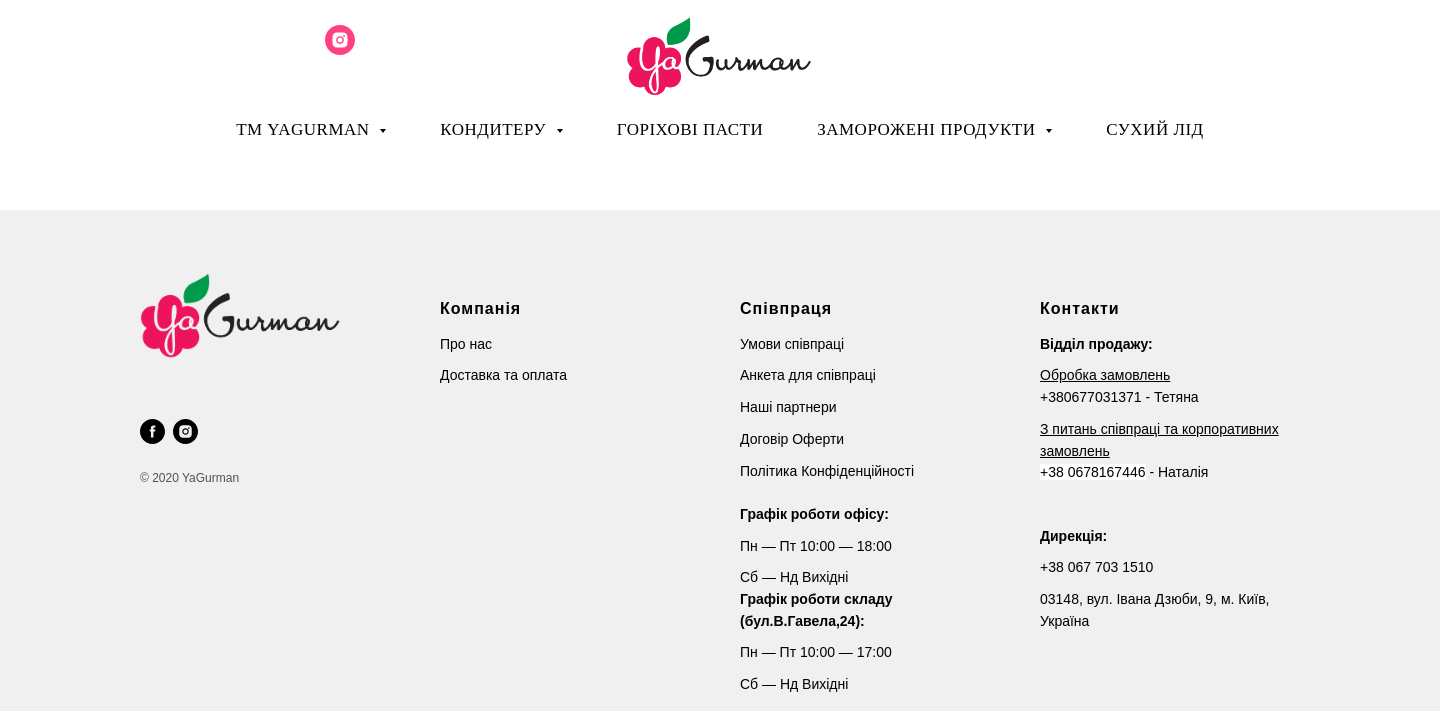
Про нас (466, 344)
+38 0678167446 (1093, 472)
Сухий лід (1155, 129)
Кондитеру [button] (495, 129)
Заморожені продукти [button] (928, 129)
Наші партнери (788, 407)
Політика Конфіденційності (827, 471)
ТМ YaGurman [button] (305, 129)
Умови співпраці (792, 344)
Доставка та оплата (503, 375)
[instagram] (340, 49)
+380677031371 (1091, 397)
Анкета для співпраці (808, 375)
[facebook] (152, 431)
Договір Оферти (792, 439)
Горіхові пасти (690, 129)
